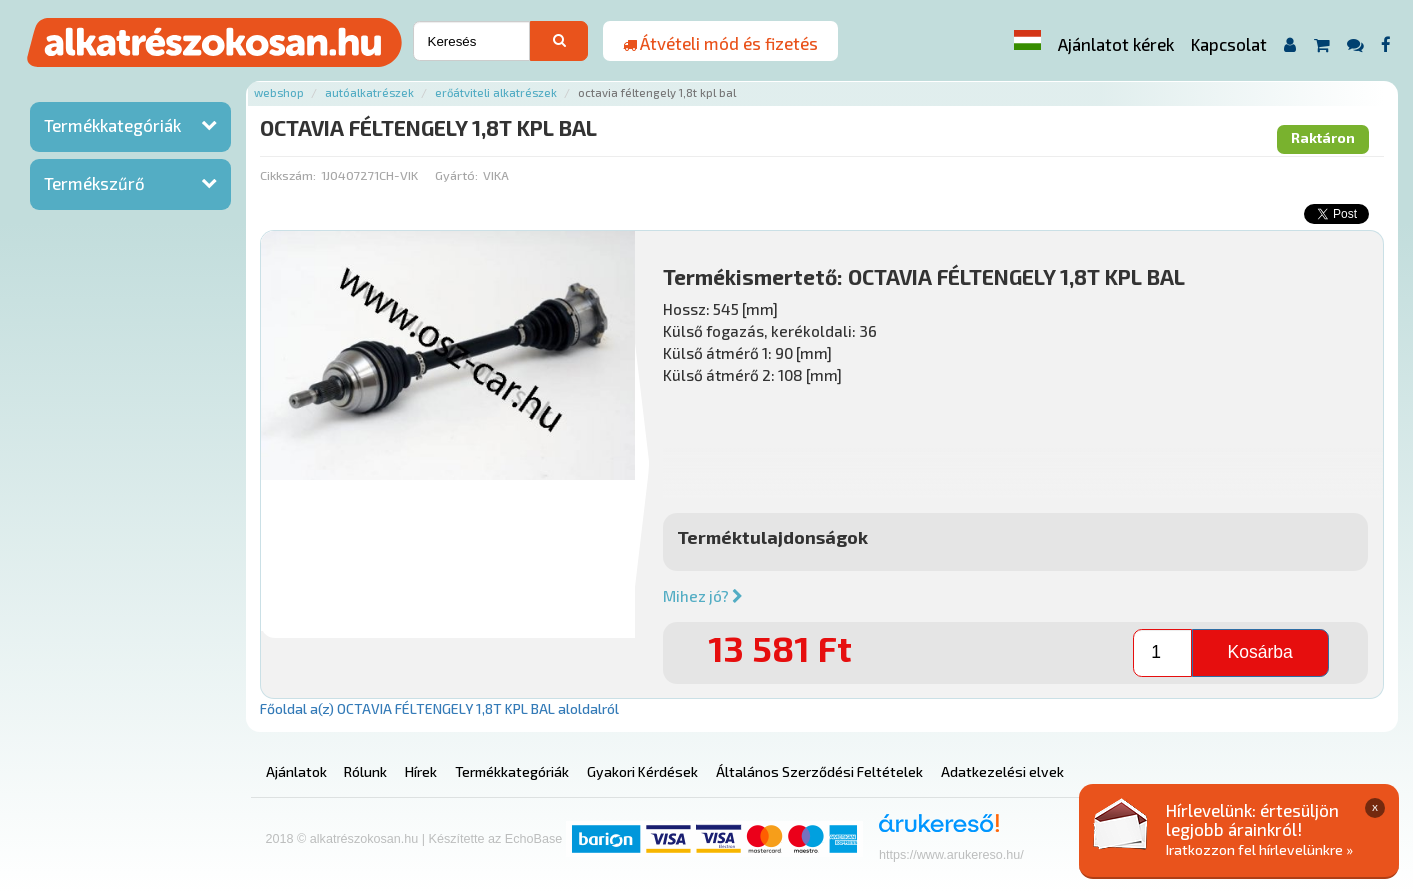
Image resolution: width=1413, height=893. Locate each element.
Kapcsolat (1229, 44)
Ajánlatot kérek (1116, 44)
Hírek (421, 771)
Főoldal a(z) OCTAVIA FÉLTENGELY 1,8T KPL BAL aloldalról (439, 708)
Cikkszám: (288, 175)
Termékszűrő (94, 183)
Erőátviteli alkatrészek (496, 92)
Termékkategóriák (112, 125)
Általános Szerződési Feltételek (819, 771)
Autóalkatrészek (369, 92)
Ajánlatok (296, 771)
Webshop (279, 92)
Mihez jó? (703, 596)
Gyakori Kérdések (642, 771)
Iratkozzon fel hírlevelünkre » (1259, 849)
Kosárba (1260, 652)
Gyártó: (456, 175)
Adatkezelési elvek (1002, 771)
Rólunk (365, 771)
